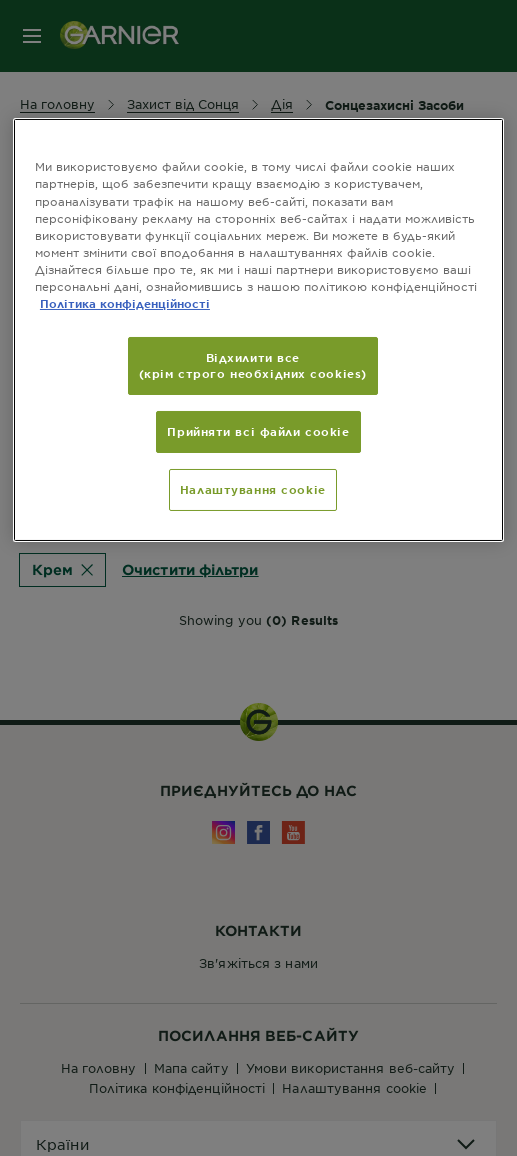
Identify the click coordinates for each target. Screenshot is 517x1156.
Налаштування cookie (253, 489)
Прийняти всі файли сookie (258, 431)
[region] (258, 329)
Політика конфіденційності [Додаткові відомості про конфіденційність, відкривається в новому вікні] (125, 303)
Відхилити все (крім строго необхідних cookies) (253, 365)
